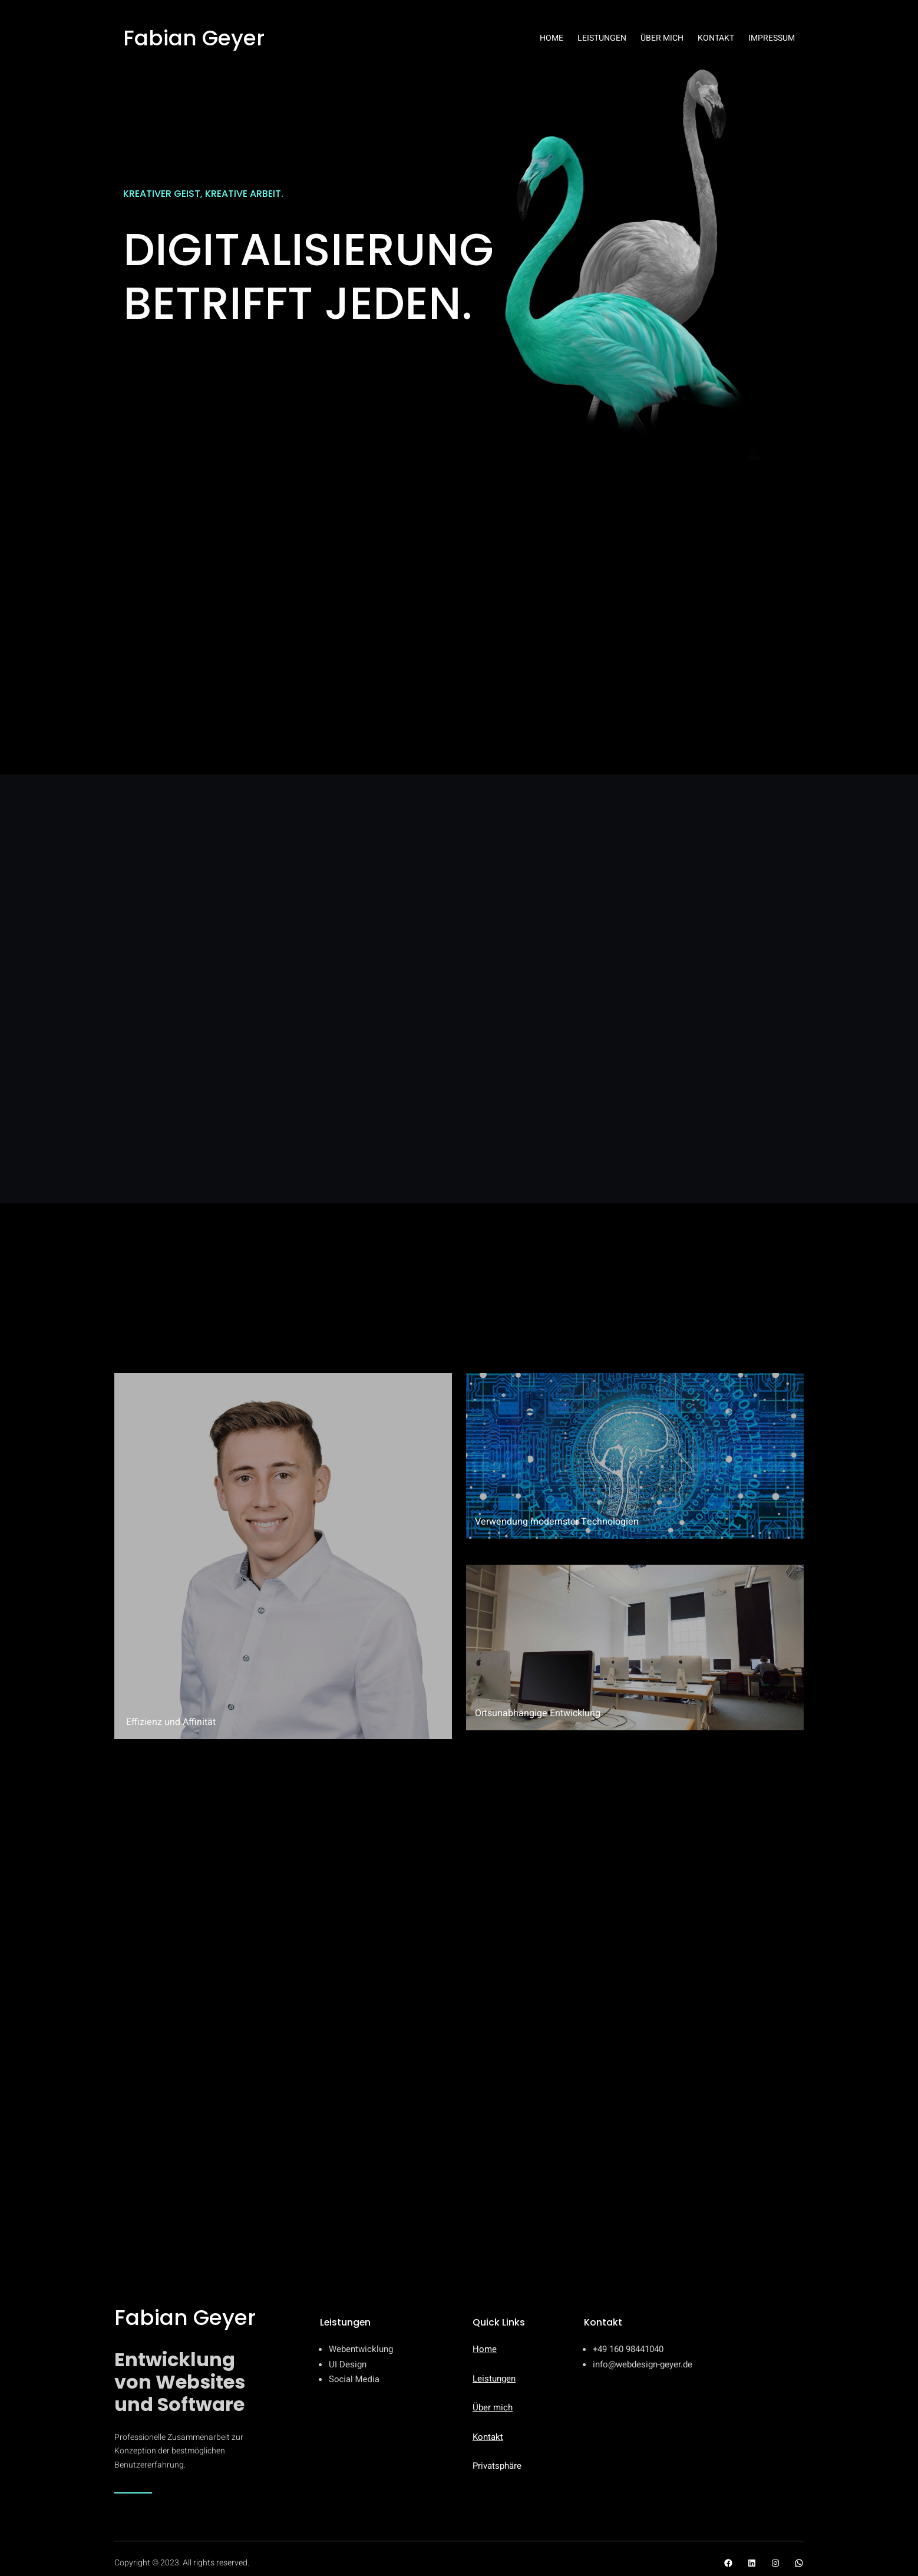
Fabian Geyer (194, 38)
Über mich (493, 2407)
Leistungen (494, 2378)
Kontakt (488, 2436)
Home (485, 2349)
